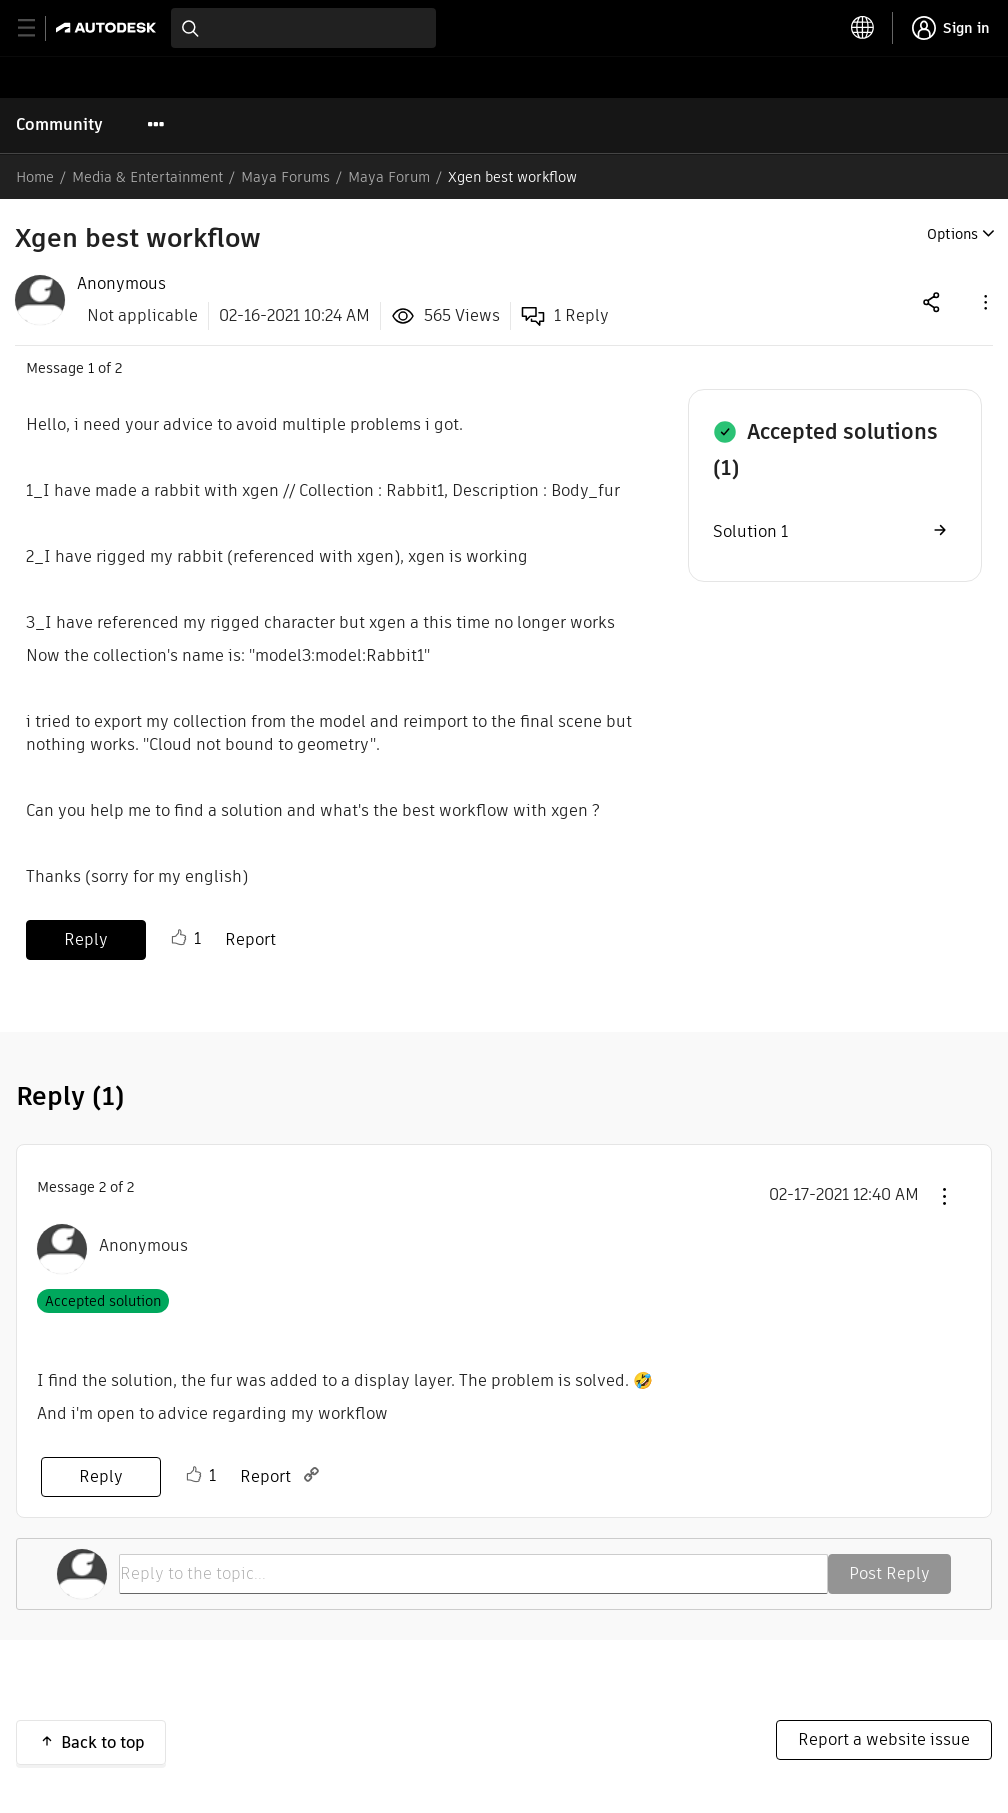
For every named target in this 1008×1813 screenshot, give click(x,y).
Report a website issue (884, 1739)
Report (250, 939)
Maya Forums (285, 177)
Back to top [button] (103, 1742)
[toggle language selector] (863, 28)
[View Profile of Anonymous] (121, 284)
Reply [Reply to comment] (101, 1476)
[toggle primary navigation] (37, 28)
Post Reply (889, 1573)
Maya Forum (389, 177)
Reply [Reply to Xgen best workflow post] (86, 939)
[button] (984, 301)
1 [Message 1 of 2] (91, 368)
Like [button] (179, 938)
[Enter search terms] (303, 28)
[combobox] (303, 28)
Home (35, 177)
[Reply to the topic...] (473, 1574)
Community (59, 124)
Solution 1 (750, 531)
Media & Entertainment (147, 177)
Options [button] (952, 234)
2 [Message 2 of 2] (102, 1187)
